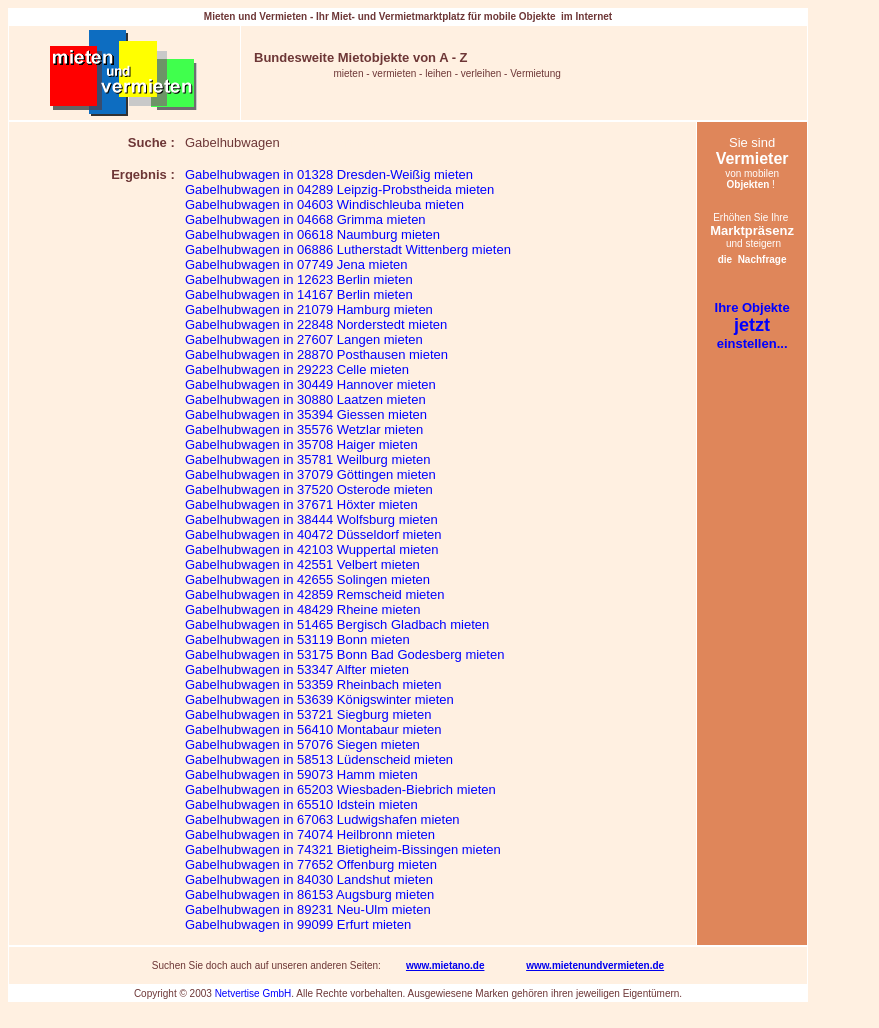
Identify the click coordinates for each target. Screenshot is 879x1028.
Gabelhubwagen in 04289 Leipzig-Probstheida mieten (339, 189)
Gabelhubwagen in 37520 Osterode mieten (309, 489)
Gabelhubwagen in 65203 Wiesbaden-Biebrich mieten (340, 789)
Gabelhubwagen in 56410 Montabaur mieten (313, 729)
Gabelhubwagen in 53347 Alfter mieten (297, 669)
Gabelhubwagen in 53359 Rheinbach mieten (313, 684)
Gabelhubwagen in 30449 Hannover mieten (310, 384)
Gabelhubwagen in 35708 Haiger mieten (301, 444)
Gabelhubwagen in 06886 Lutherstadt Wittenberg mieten (348, 249)
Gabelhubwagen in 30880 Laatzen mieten (305, 399)
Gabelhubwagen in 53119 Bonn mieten (297, 639)
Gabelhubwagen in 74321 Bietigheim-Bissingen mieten (343, 849)
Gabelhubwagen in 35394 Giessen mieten (306, 414)
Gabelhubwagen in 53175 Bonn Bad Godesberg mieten (344, 654)
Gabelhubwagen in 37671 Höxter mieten (301, 504)
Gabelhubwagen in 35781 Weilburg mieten (307, 459)
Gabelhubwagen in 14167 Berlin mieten (299, 294)
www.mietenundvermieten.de (595, 965)
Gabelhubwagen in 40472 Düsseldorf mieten (313, 534)
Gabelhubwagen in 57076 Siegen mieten (302, 744)
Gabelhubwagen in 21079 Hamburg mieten (309, 309)
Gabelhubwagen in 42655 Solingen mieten (307, 579)
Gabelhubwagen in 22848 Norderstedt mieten (316, 324)
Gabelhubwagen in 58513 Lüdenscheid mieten (319, 759)
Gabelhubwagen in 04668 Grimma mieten (305, 219)
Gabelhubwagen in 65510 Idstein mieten (301, 804)
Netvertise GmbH (253, 993)
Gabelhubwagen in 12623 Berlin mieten (299, 279)
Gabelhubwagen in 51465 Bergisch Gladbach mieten (337, 624)
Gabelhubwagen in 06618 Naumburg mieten (312, 234)
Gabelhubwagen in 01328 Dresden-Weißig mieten (329, 174)
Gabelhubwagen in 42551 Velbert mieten (302, 564)
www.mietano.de (445, 965)
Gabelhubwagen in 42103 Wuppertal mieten (311, 549)
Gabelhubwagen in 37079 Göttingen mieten (310, 474)
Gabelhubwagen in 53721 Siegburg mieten (308, 714)
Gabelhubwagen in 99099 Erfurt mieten (298, 924)
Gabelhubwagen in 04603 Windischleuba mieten (324, 204)
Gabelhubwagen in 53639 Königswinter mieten (319, 699)
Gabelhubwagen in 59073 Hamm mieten (301, 774)
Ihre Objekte (752, 307)
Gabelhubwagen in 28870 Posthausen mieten (316, 354)
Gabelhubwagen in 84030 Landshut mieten (309, 879)
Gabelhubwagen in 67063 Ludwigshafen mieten (322, 819)
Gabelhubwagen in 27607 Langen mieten (304, 339)
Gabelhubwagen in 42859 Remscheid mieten (314, 594)
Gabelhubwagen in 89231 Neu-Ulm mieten (308, 909)
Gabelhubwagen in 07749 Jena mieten (296, 264)
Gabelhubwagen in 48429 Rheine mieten (303, 609)
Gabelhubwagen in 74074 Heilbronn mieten (310, 834)
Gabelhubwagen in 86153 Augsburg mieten (309, 894)
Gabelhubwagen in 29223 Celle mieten (297, 369)
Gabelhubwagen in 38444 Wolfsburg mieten (311, 519)
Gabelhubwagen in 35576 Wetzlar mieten (304, 429)
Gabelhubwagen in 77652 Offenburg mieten (311, 864)
